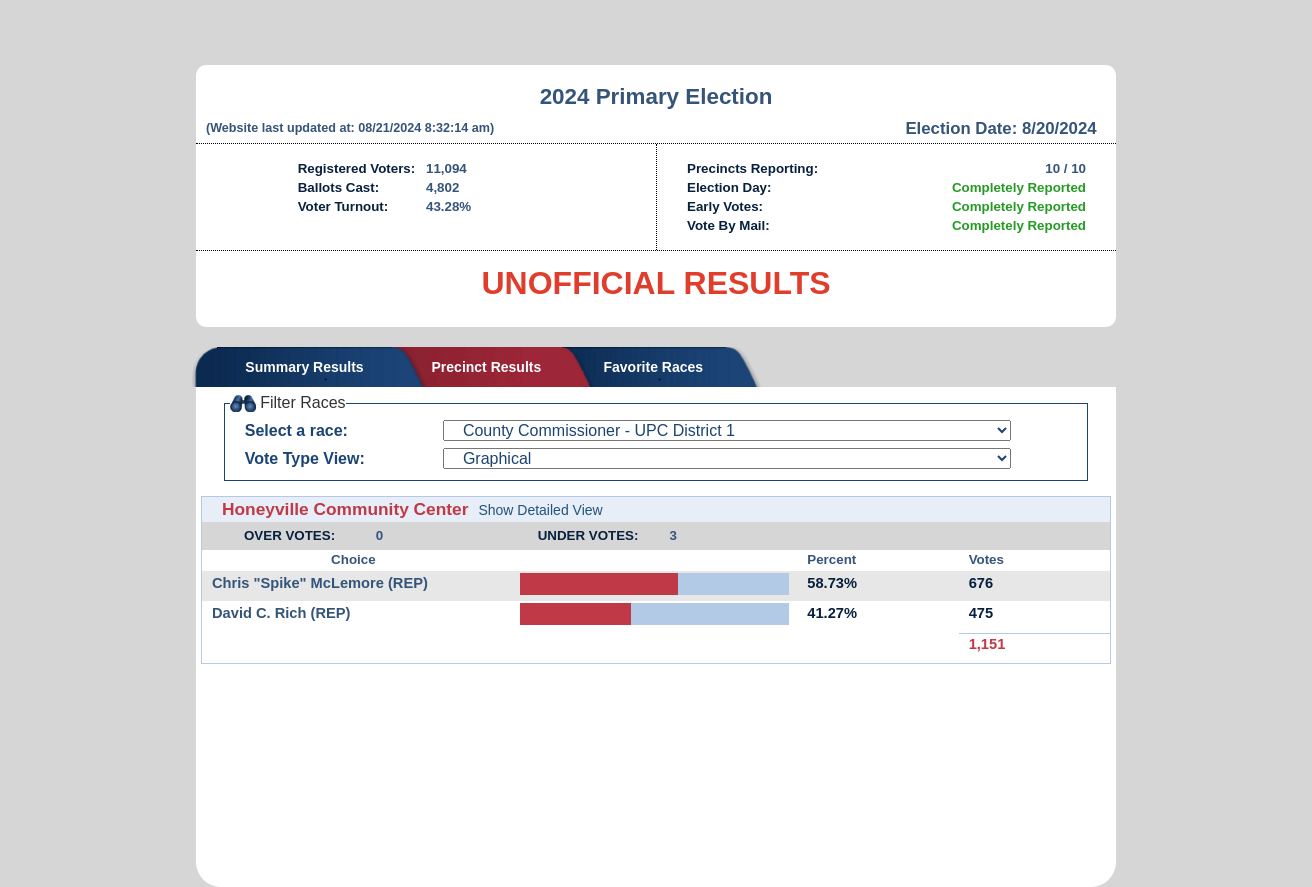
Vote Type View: (305, 458)
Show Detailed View (540, 510)
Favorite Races (653, 367)
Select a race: (296, 430)
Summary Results (304, 367)
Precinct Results (487, 367)
